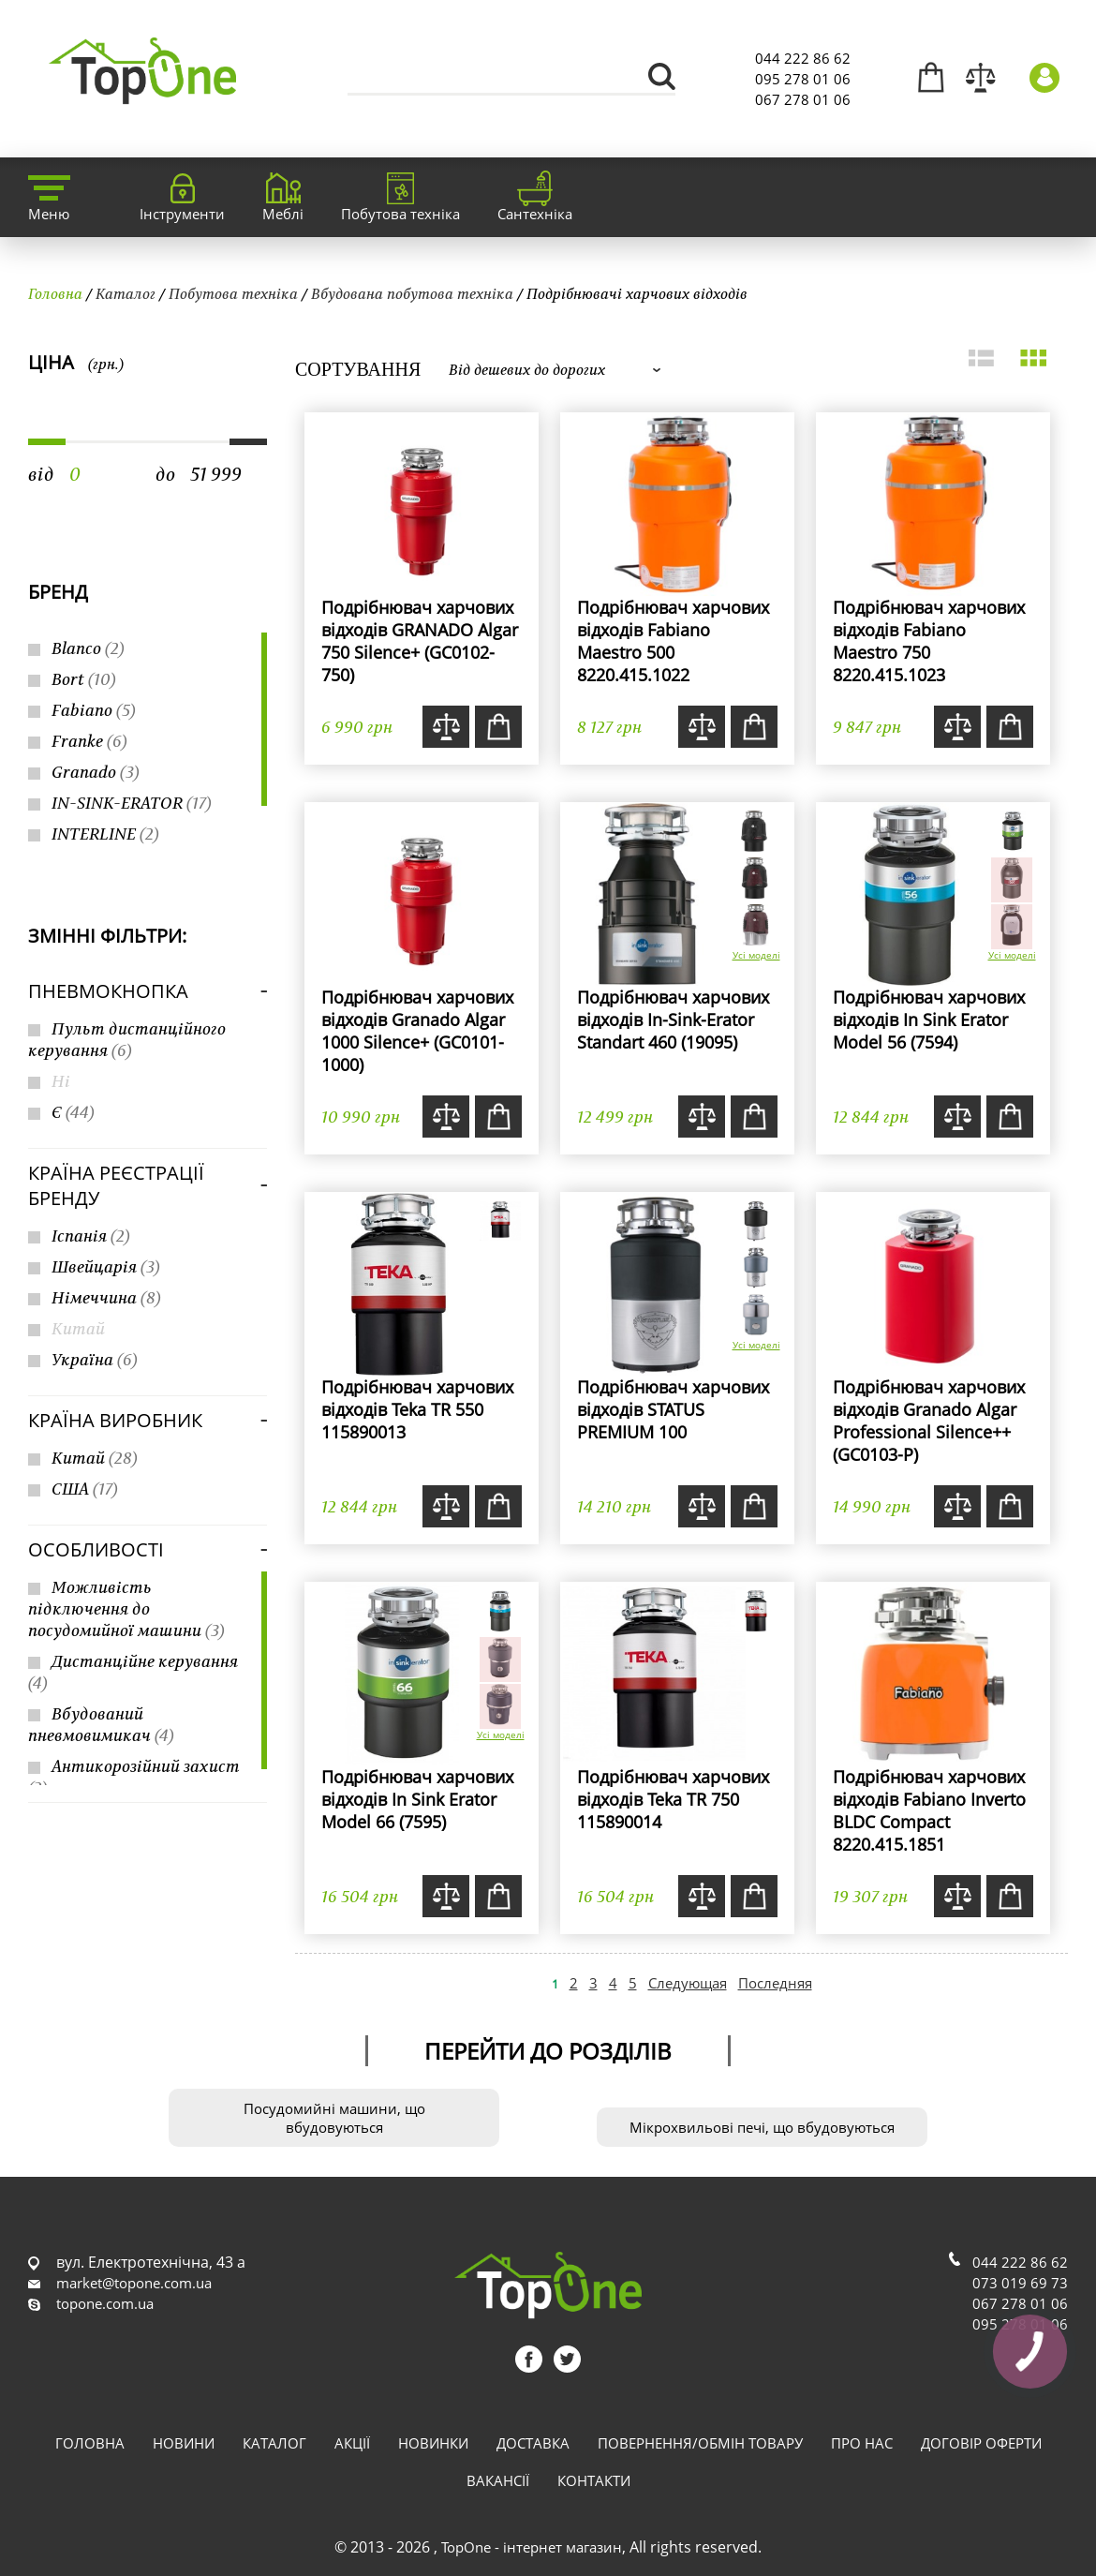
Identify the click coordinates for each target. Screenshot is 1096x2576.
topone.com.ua (105, 2303)
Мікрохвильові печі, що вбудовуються (762, 2127)
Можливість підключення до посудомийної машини (126, 1608)
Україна (95, 1359)
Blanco (88, 648)
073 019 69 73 (1020, 2282)
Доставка (533, 2443)
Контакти (593, 2480)
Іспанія (91, 1235)
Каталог (126, 293)
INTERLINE (105, 833)
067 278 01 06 (803, 99)
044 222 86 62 (803, 58)
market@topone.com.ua (134, 2282)
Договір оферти (981, 2443)
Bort (84, 679)
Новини (184, 2443)
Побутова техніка (233, 293)
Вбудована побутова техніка (412, 293)
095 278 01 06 (803, 78)
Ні (61, 1081)
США (85, 1488)
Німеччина (106, 1297)
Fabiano (94, 710)
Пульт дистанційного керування (127, 1039)
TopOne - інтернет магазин (531, 2547)
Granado (96, 771)
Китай (78, 1328)
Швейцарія (106, 1266)
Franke (89, 741)
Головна (55, 293)
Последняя (775, 1982)
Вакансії (498, 2480)
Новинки (433, 2443)
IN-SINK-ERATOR (132, 802)
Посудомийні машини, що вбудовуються (334, 2118)
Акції (352, 2443)
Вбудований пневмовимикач (101, 1724)
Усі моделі (756, 954)
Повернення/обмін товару (700, 2443)
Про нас (862, 2443)
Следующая (687, 1982)
